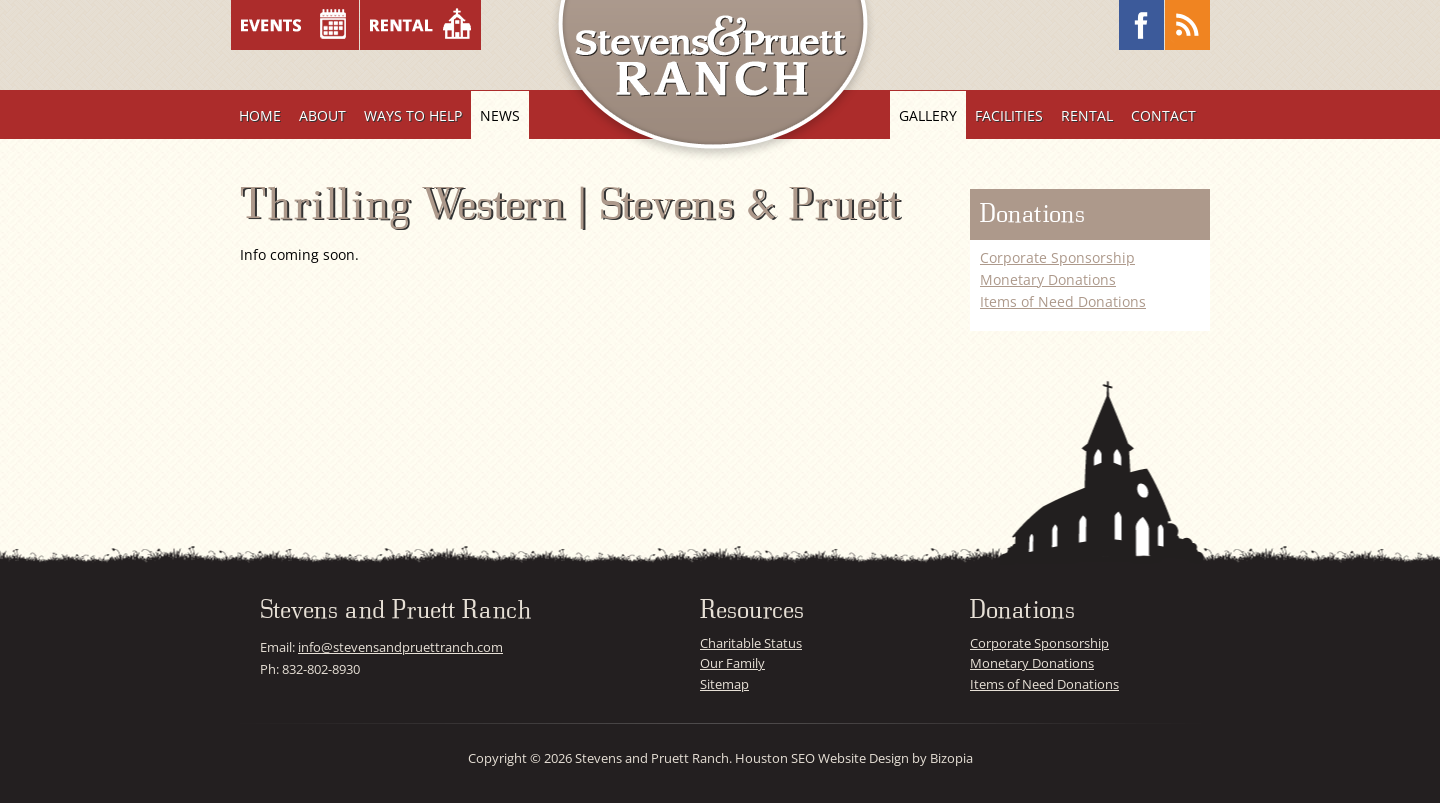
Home (260, 115)
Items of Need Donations (1063, 301)
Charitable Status (751, 643)
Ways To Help (413, 115)
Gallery (928, 115)
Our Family (732, 663)
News (500, 115)
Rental (1087, 115)
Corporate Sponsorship (1057, 257)
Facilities (1009, 115)
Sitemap (724, 684)
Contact (1163, 115)
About (322, 115)
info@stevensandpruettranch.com (400, 647)
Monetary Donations (1048, 279)
